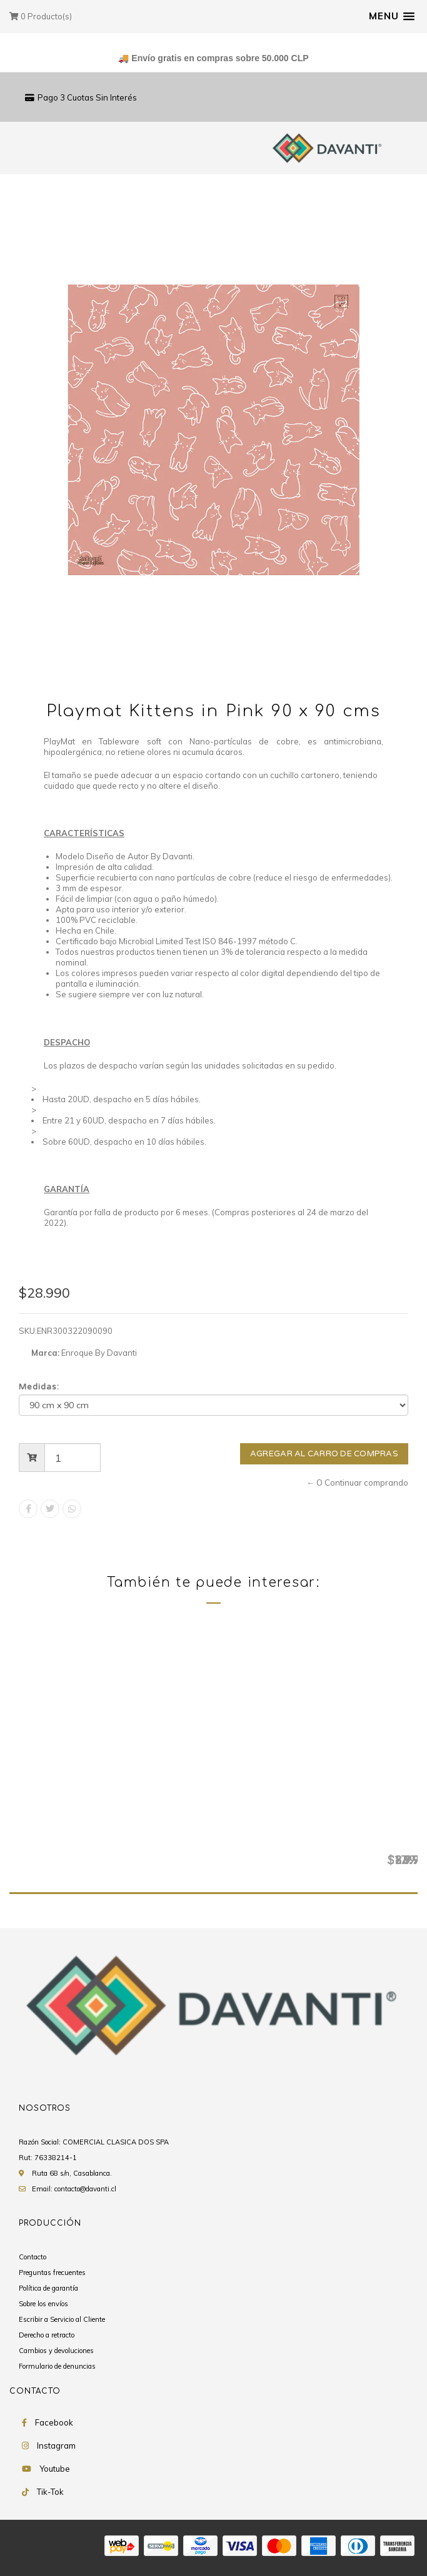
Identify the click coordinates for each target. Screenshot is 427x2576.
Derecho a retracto (46, 2335)
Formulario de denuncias (57, 2366)
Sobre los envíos (43, 2304)
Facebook (54, 2423)
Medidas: (39, 1387)
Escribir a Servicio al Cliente (62, 2320)
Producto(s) (40, 16)
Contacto (32, 2257)
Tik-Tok (50, 2492)
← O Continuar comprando (357, 1482)
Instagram (56, 2446)
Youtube (54, 2469)
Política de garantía (48, 2288)
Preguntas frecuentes (52, 2273)
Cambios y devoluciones (56, 2351)
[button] (392, 16)
